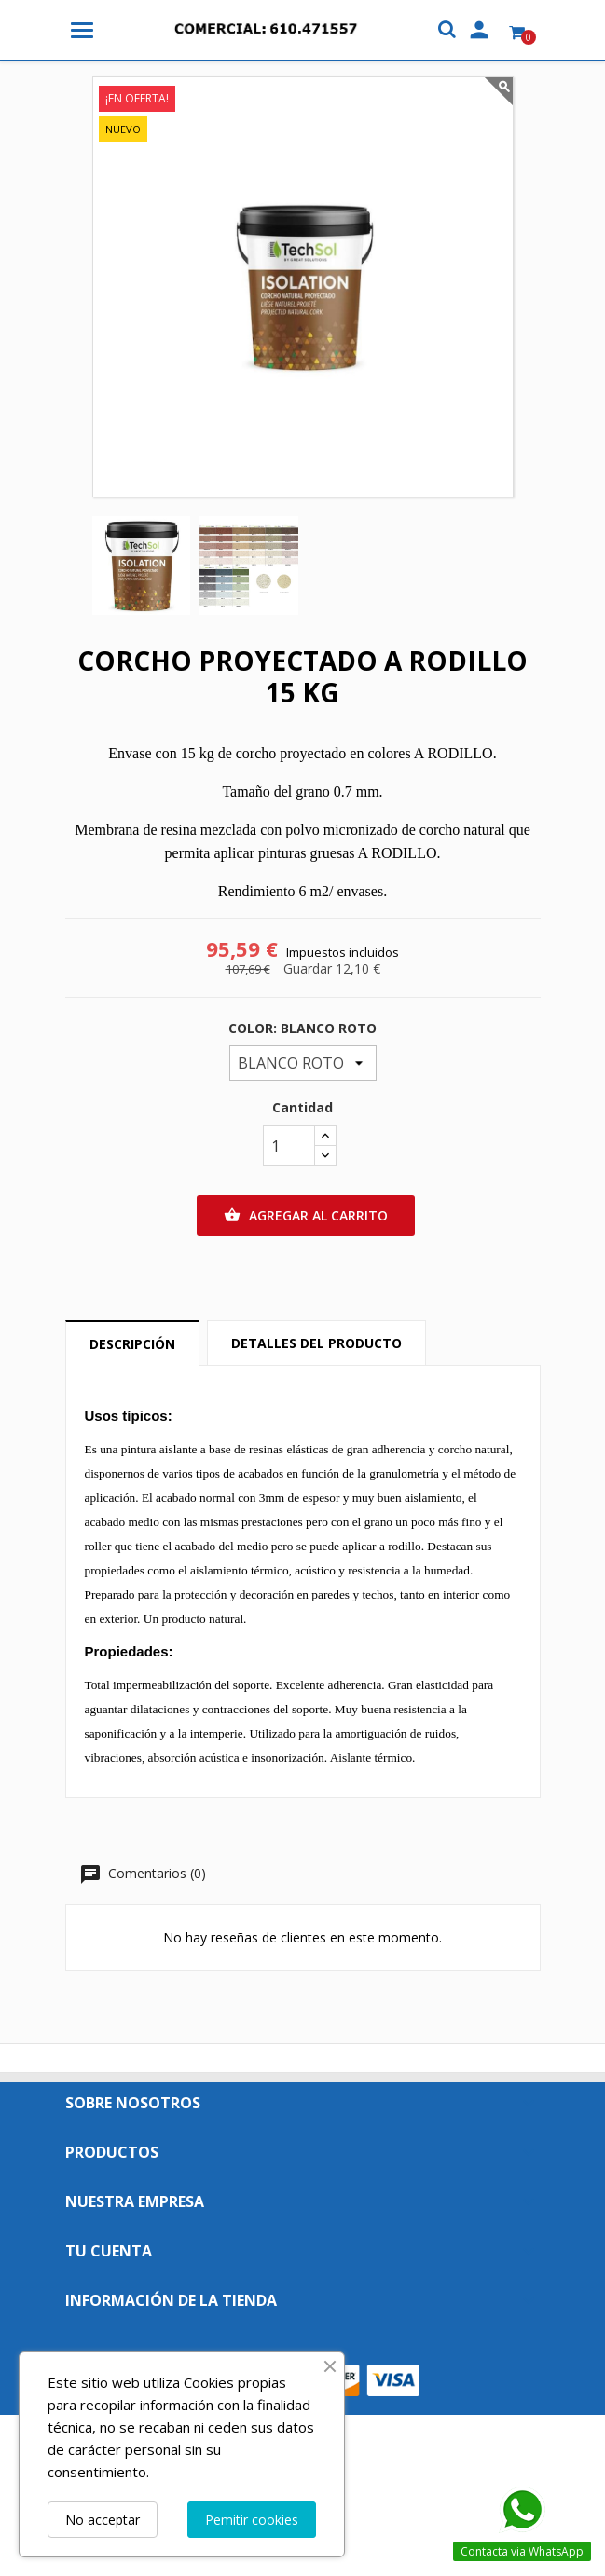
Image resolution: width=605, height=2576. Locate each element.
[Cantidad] (289, 1145)
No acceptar (102, 2519)
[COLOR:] (303, 1063)
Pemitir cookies (251, 2519)
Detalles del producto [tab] (316, 1343)
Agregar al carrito (306, 1215)
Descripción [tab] (132, 1344)
